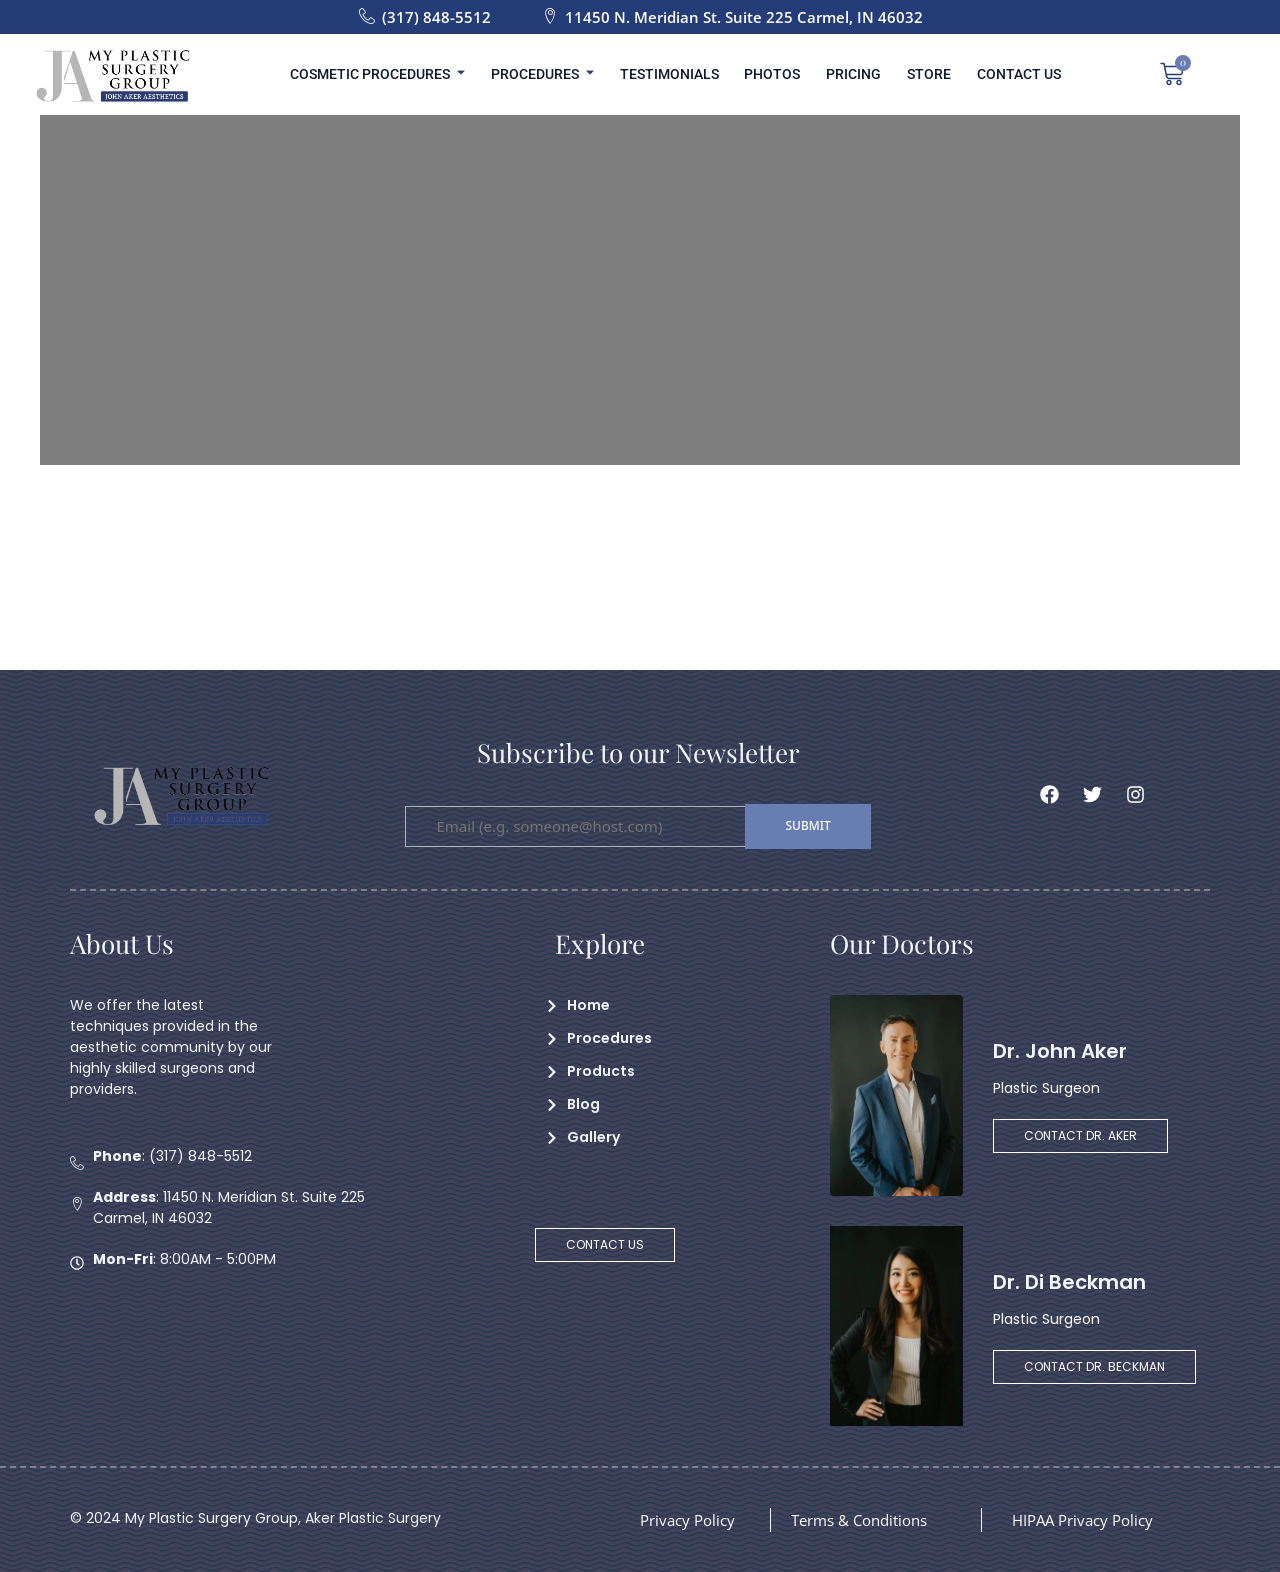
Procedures (553, 74)
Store (917, 74)
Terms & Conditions (866, 1520)
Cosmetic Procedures (394, 74)
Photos (772, 74)
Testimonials (674, 74)
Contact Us (1001, 74)
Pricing (847, 74)
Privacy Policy (691, 1520)
